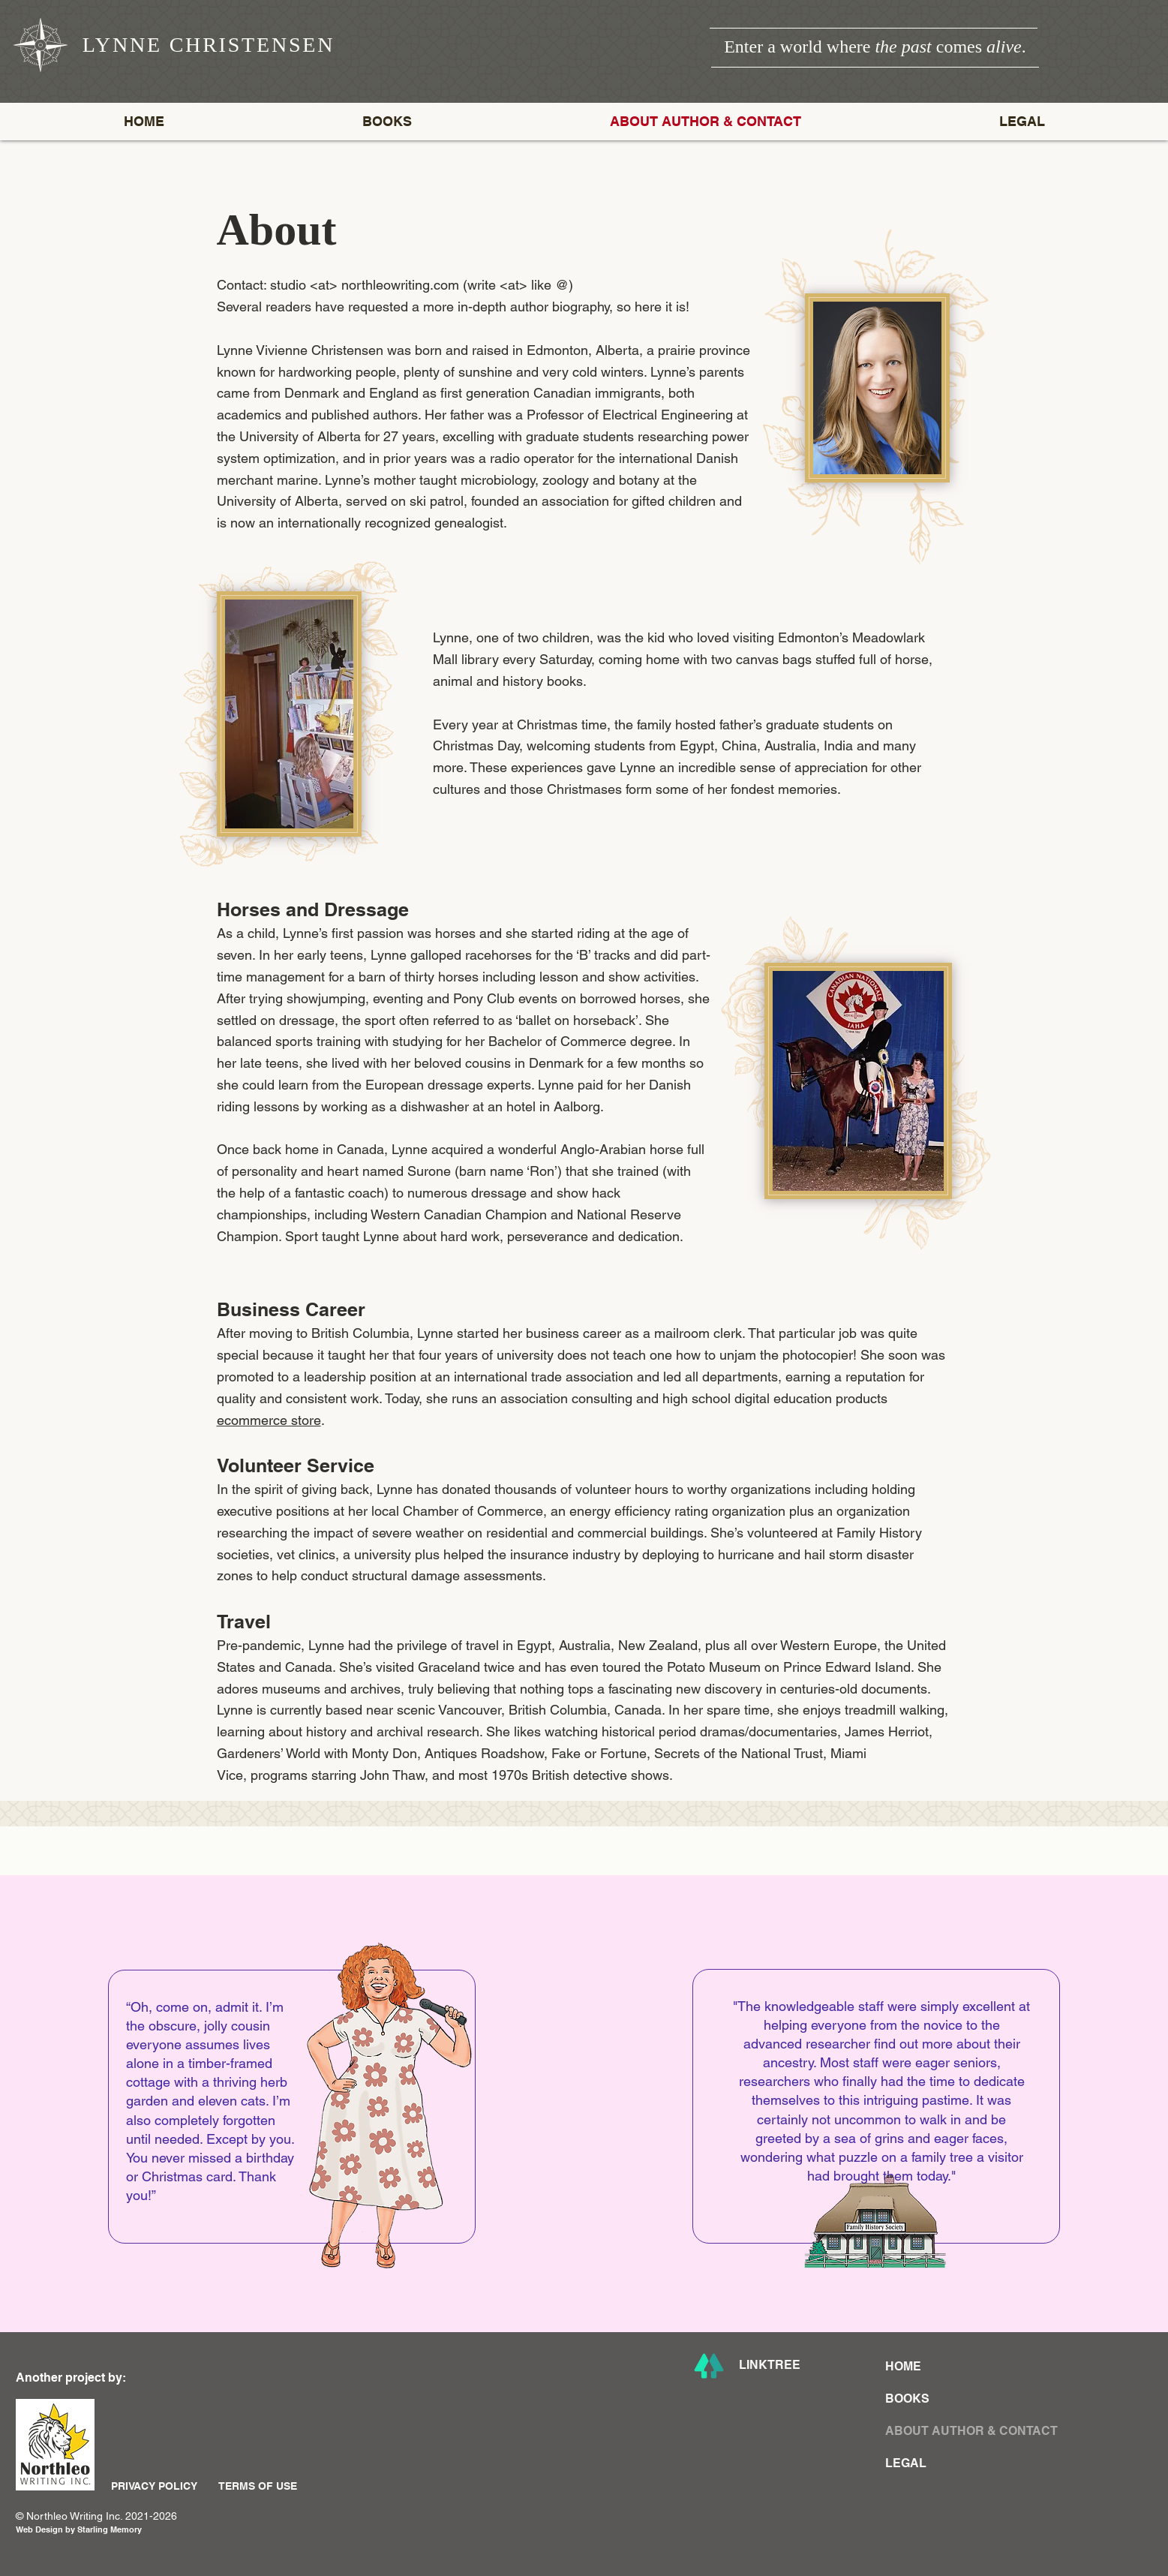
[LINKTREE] (782, 2365)
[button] (387, 121)
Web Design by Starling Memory (79, 2529)
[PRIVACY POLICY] (160, 2486)
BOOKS (907, 2398)
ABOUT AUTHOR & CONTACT (943, 2431)
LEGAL (905, 2463)
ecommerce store (269, 1420)
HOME (903, 2366)
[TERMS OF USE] (267, 2486)
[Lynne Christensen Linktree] (708, 2365)
